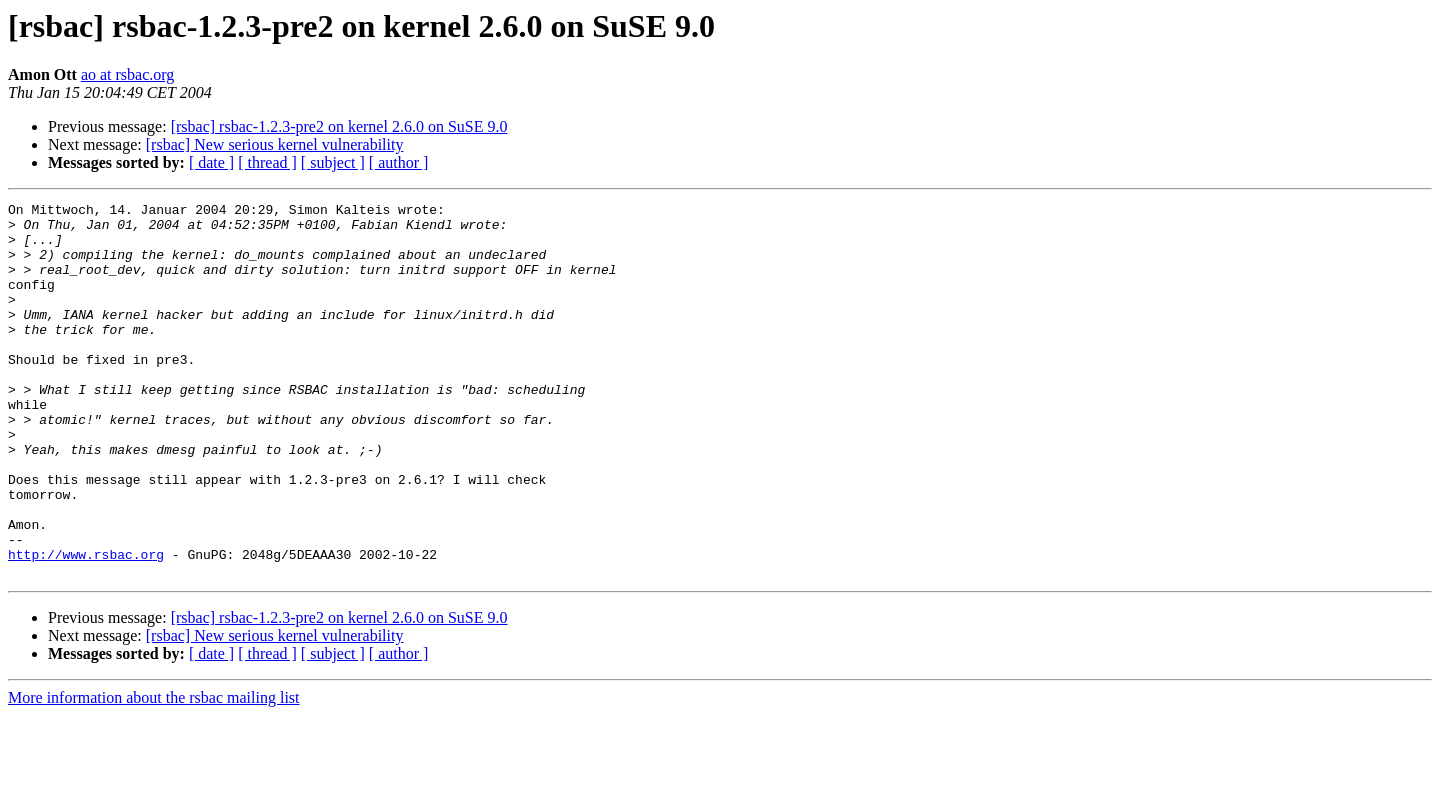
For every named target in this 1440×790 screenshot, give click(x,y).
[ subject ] (333, 162)
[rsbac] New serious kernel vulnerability (275, 144)
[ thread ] (267, 162)
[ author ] (399, 162)
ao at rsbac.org (127, 74)
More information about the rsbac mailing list (154, 772)
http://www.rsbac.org (86, 626)
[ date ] (211, 162)
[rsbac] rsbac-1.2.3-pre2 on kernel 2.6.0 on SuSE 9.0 (339, 126)
